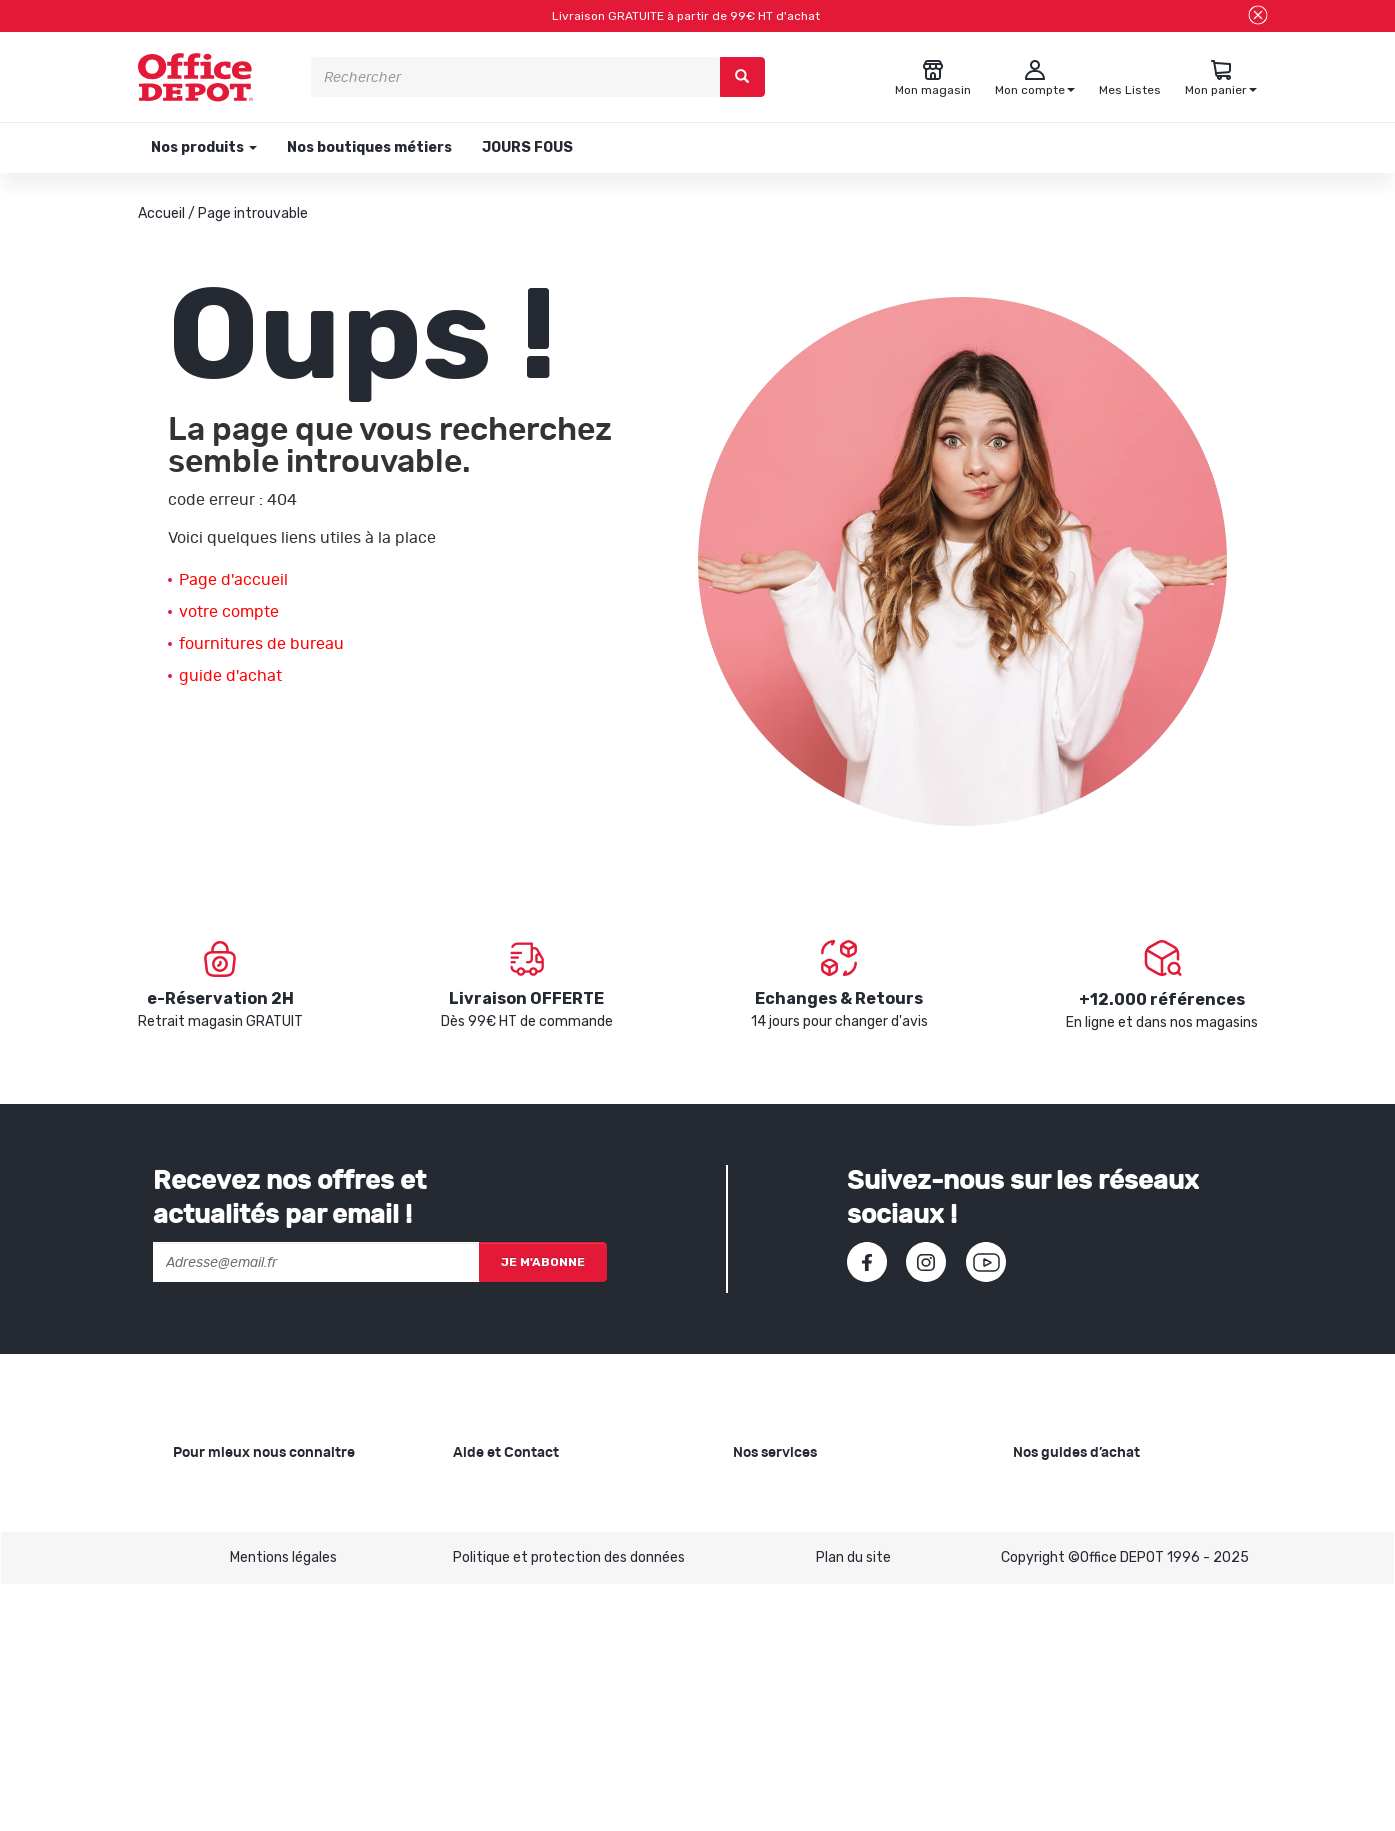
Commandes (494, 1555)
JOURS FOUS (527, 147)
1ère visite (206, 1619)
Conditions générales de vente (551, 1619)
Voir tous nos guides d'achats (1107, 1705)
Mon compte (493, 1587)
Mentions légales (283, 1803)
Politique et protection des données (569, 1803)
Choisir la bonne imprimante (1102, 1555)
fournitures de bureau (261, 644)
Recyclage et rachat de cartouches (848, 1555)
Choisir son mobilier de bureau (1108, 1673)
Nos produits (202, 147)
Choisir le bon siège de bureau (1107, 1641)
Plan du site (853, 1803)
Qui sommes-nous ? (237, 1491)
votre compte (229, 612)
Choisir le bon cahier (1076, 1523)
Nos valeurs (210, 1523)
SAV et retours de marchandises (557, 1523)
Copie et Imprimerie (796, 1491)
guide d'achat (230, 676)
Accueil (161, 213)
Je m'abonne (543, 1262)
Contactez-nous (507, 1705)
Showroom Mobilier (793, 1523)
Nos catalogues (223, 1587)
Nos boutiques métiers (369, 147)
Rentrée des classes (798, 1587)
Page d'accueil (233, 580)
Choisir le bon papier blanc (1095, 1491)
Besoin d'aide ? (500, 1491)
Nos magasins (217, 1555)
